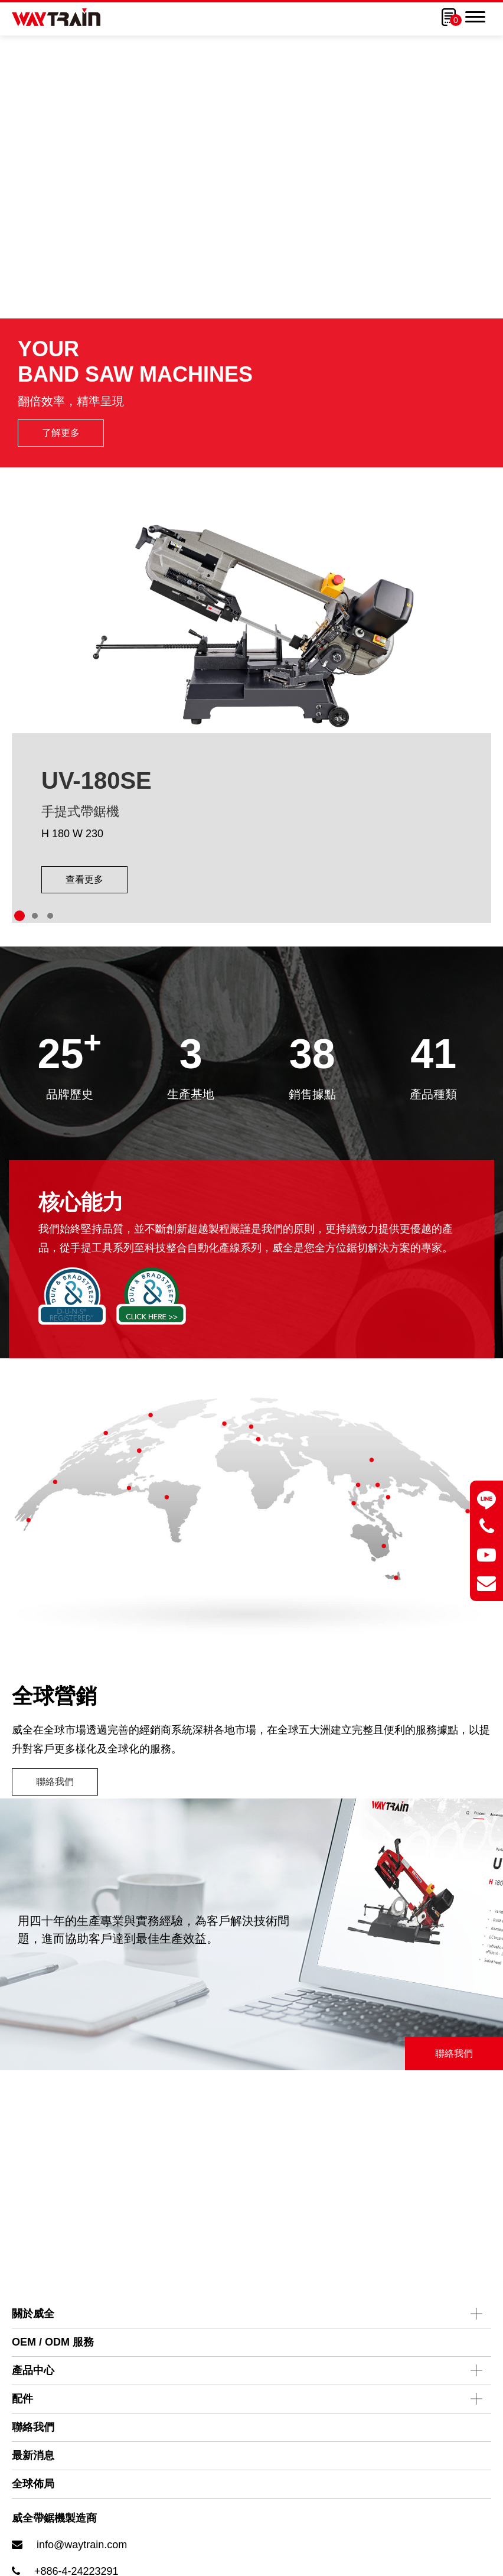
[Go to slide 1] (19, 972)
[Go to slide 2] (35, 972)
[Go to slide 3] (50, 972)
